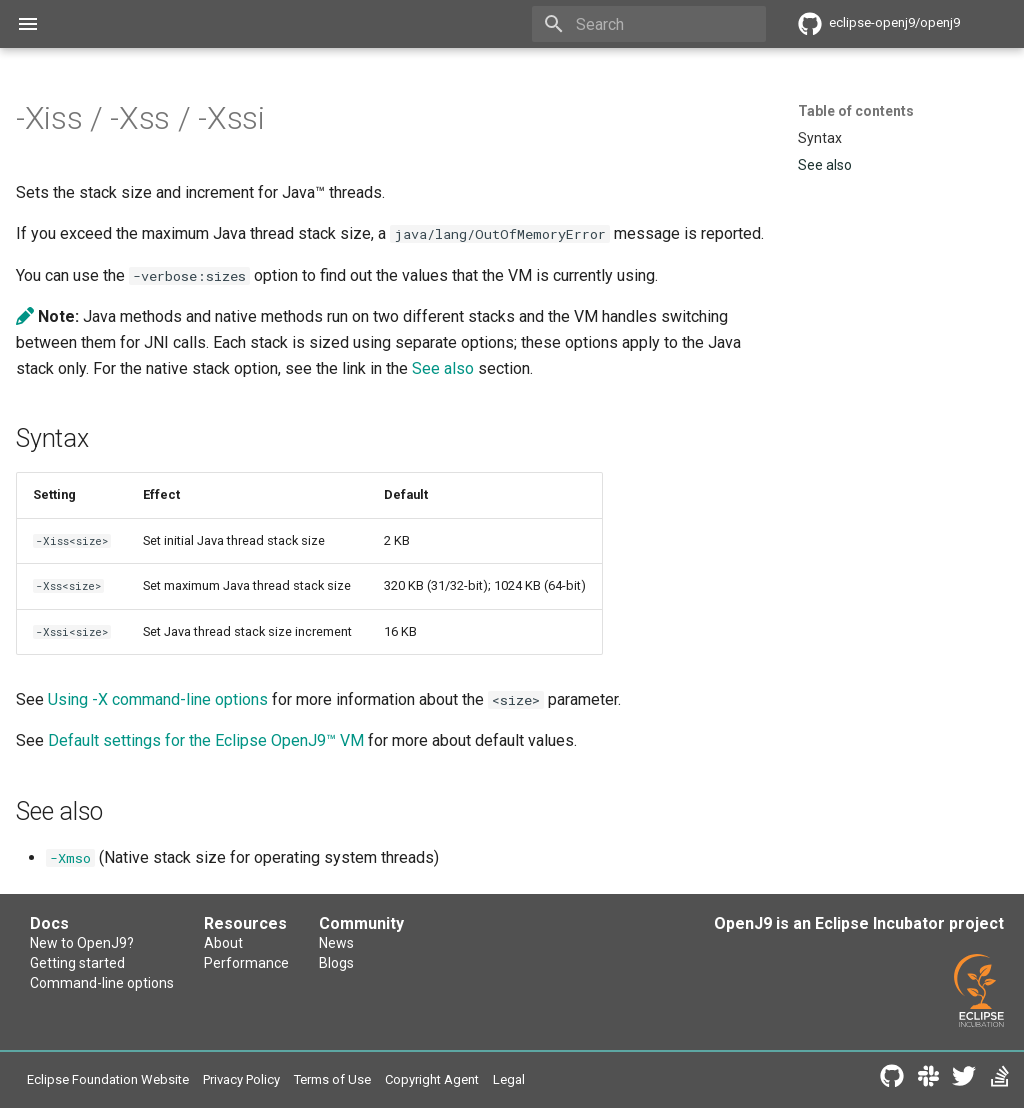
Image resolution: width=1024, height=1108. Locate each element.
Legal (509, 1079)
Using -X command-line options (158, 699)
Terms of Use (332, 1079)
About (223, 943)
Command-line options (102, 983)
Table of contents (856, 111)
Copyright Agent (432, 1079)
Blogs (336, 963)
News (336, 943)
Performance (246, 963)
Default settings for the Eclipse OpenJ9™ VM (206, 740)
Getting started (77, 963)
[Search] (649, 24)
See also (443, 368)
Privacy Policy (241, 1079)
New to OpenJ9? (82, 943)
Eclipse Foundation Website (108, 1079)
